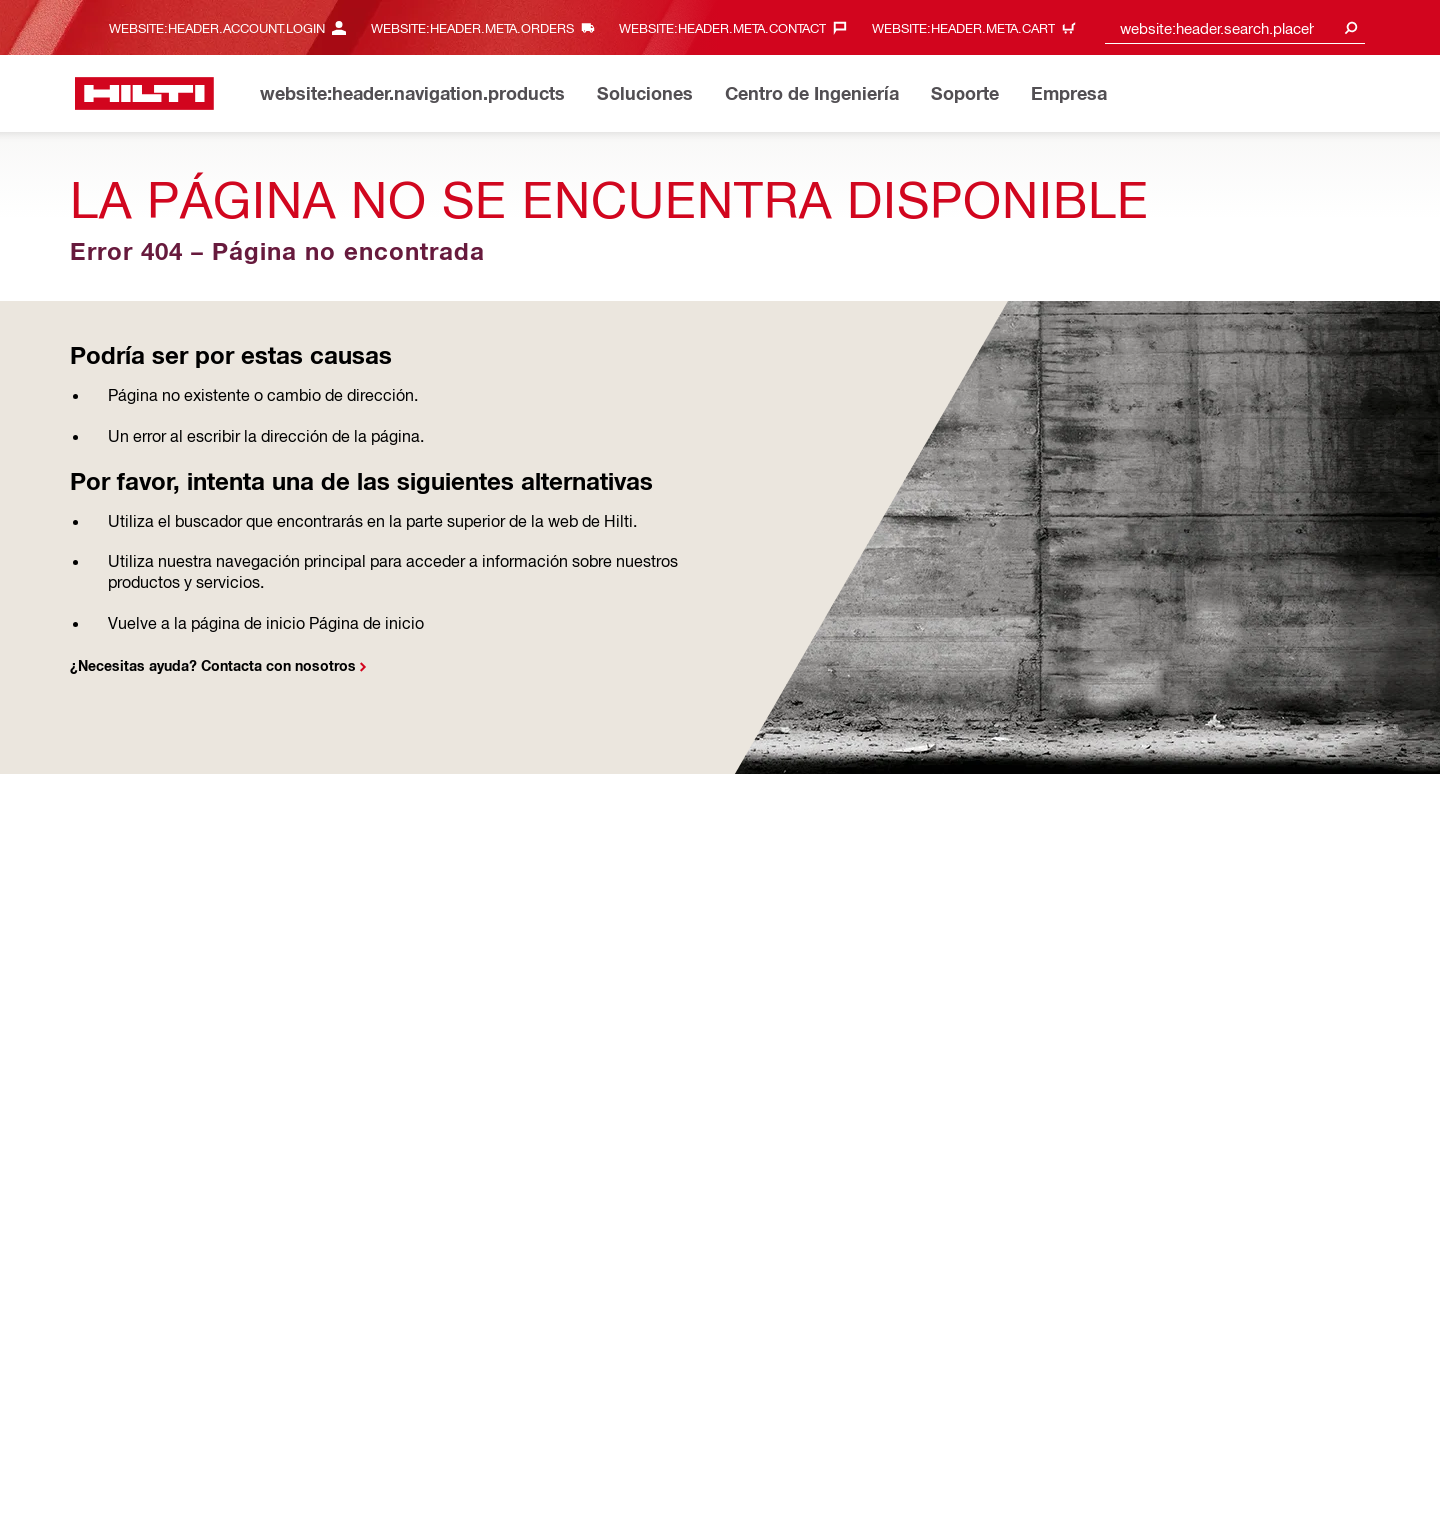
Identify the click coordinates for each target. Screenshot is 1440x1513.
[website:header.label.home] (144, 93)
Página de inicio (366, 622)
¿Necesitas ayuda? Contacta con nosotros (213, 665)
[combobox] (1235, 27)
